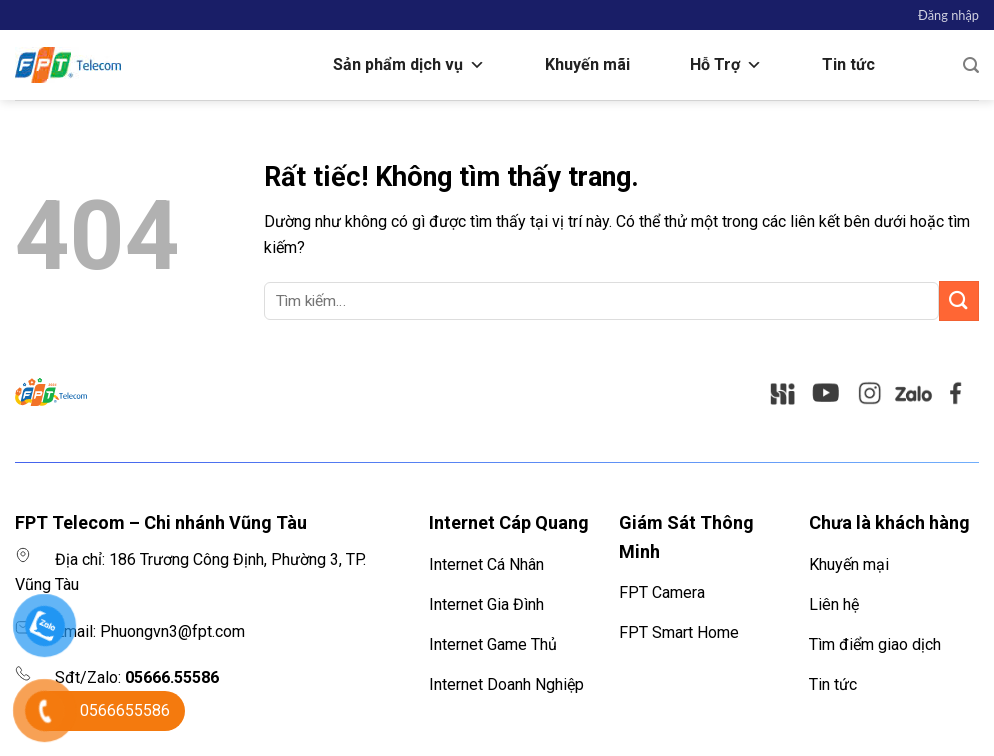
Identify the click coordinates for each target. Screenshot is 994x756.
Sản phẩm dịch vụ (409, 65)
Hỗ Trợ (726, 65)
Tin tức (848, 64)
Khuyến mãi (587, 64)
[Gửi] (959, 300)
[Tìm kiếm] (971, 65)
